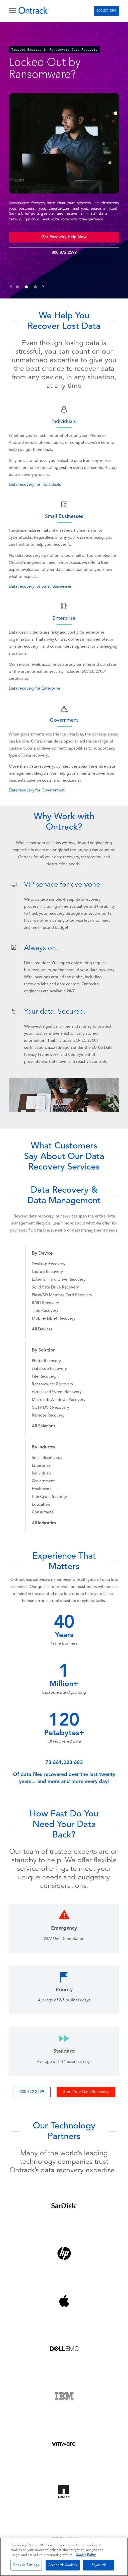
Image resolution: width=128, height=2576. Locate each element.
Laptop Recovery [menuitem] (47, 1272)
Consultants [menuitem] (42, 1512)
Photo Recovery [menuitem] (46, 1361)
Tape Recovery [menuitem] (45, 1311)
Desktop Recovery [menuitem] (48, 1264)
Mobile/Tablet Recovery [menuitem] (53, 1319)
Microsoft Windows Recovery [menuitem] (58, 1400)
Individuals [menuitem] (41, 1473)
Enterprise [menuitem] (41, 1466)
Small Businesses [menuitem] (47, 1458)
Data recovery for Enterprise (34, 689)
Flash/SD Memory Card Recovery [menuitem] (62, 1295)
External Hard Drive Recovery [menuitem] (58, 1280)
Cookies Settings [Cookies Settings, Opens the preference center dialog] (26, 2565)
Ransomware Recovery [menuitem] (52, 1384)
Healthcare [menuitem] (42, 1489)
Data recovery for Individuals (35, 485)
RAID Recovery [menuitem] (45, 1303)
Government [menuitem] (43, 1481)
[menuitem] (42, 1329)
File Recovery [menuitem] (44, 1377)
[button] (11, 281)
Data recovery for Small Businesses (40, 587)
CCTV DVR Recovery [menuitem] (50, 1408)
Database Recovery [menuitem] (49, 1369)
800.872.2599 (106, 11)
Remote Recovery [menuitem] (48, 1416)
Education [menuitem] (41, 1505)
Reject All (99, 2565)
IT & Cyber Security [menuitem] (49, 1497)
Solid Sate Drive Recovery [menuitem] (55, 1287)
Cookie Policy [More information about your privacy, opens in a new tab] (86, 2555)
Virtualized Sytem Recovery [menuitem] (57, 1392)
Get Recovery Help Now (64, 237)
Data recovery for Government (37, 790)
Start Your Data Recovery (86, 2092)
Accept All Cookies (62, 2565)
